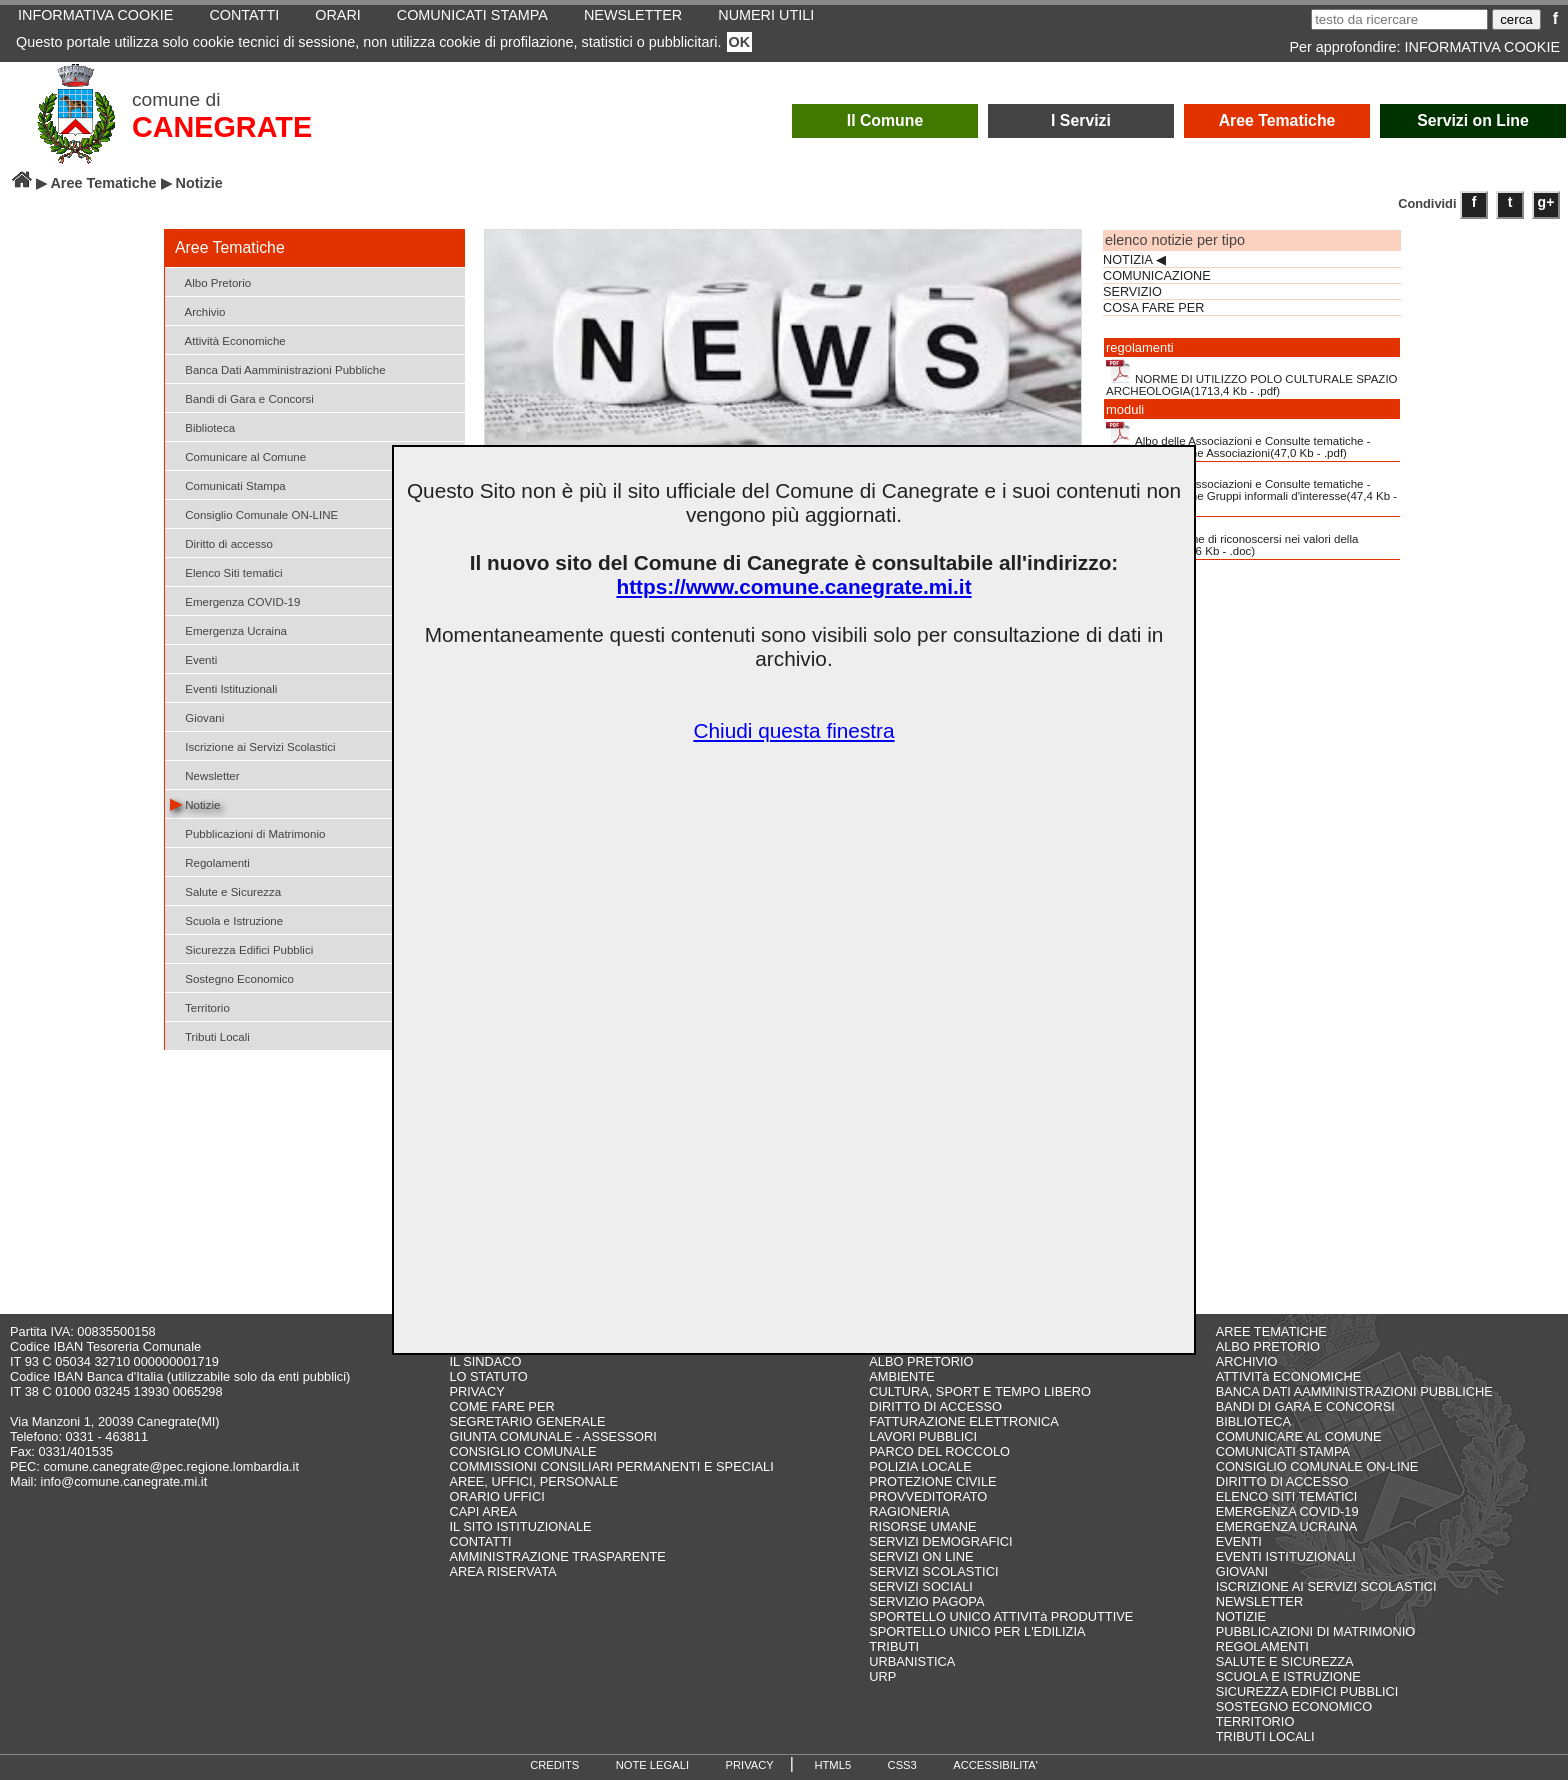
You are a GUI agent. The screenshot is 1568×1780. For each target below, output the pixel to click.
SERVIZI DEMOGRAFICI (940, 1541)
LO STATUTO (488, 1376)
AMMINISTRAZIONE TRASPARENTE (557, 1556)
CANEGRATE (222, 127)
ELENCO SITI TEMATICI (1287, 1496)
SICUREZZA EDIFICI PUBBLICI (1307, 1691)
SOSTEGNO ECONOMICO (1294, 1706)
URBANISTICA (912, 1661)
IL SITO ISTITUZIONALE (520, 1526)
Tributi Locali (210, 1035)
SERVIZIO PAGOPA (926, 1601)
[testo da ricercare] (1399, 19)
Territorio (200, 1006)
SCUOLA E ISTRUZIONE (1288, 1676)
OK (740, 42)
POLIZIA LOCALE (920, 1466)
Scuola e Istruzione (226, 919)
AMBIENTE (901, 1376)
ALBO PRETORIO (921, 1361)
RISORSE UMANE (922, 1526)
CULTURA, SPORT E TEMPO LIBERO (980, 1391)
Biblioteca (202, 426)
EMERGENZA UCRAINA (1287, 1526)
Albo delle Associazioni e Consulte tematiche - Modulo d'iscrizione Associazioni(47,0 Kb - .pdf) (1238, 440)
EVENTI (1239, 1541)
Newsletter (205, 774)
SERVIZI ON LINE (921, 1556)
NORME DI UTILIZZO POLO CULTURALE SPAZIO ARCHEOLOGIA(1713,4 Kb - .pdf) (1252, 378)
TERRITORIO (1255, 1721)
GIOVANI (1242, 1571)
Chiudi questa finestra (793, 730)
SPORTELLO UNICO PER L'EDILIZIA (977, 1631)
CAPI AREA (483, 1511)
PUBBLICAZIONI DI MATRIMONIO (1316, 1631)
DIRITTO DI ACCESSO (935, 1406)
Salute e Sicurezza (225, 890)
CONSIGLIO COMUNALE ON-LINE (1317, 1466)
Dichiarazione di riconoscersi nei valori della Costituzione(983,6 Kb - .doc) (1232, 538)
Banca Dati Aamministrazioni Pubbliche (278, 368)
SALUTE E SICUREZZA (1285, 1661)
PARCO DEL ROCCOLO (939, 1451)
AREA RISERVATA (502, 1571)
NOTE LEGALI (652, 1765)
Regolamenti (210, 861)
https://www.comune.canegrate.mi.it (793, 586)
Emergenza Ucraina (228, 629)
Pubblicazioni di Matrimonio (247, 832)
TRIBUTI (894, 1646)
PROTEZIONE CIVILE (932, 1481)
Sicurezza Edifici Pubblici (241, 948)
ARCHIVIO (1247, 1361)
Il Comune (885, 120)
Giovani (197, 716)
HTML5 (832, 1765)
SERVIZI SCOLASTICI (933, 1571)
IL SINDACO (485, 1361)
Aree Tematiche (1277, 120)
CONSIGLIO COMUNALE (522, 1451)
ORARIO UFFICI (496, 1496)
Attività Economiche (228, 339)
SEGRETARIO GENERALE (527, 1421)
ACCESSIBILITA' (995, 1765)
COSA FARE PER (1153, 308)
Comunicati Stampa (228, 484)
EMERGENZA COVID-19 (1287, 1511)
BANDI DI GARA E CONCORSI (1305, 1406)
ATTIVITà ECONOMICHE (1289, 1376)
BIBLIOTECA (1253, 1421)
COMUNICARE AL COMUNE (1299, 1436)
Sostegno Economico (232, 977)
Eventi (193, 658)
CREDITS (554, 1765)
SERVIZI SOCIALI (921, 1586)
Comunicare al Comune (238, 455)
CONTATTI (480, 1541)
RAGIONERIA (909, 1511)
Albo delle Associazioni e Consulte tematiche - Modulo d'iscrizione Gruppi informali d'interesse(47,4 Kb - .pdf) (1251, 489)
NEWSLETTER (1259, 1601)
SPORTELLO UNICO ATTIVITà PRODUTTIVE (1001, 1616)
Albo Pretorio (210, 281)
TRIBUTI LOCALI (1265, 1736)
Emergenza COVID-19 (235, 600)
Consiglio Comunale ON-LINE (254, 513)
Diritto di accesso (221, 542)
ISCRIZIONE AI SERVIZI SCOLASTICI (1326, 1586)
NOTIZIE (1241, 1616)
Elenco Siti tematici (226, 571)
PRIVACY (476, 1391)
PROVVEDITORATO (928, 1496)
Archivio (198, 310)
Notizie (195, 803)
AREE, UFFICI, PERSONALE (533, 1481)
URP (882, 1676)
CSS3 (902, 1765)
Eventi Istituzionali (223, 687)
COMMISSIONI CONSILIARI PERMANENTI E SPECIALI (611, 1466)
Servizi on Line (1473, 120)
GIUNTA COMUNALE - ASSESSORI (552, 1436)
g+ (1546, 202)
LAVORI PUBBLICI (923, 1436)
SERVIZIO (1132, 292)
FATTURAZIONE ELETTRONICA (964, 1421)
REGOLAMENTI (1262, 1646)
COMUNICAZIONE (1157, 276)
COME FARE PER (501, 1406)
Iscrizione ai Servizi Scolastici (253, 745)
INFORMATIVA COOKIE (1482, 47)
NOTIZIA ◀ (1134, 260)
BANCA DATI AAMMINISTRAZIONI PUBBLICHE (1354, 1391)
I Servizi (1081, 120)
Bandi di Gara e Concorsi (242, 397)
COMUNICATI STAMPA (1283, 1451)
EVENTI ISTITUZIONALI (1286, 1556)
